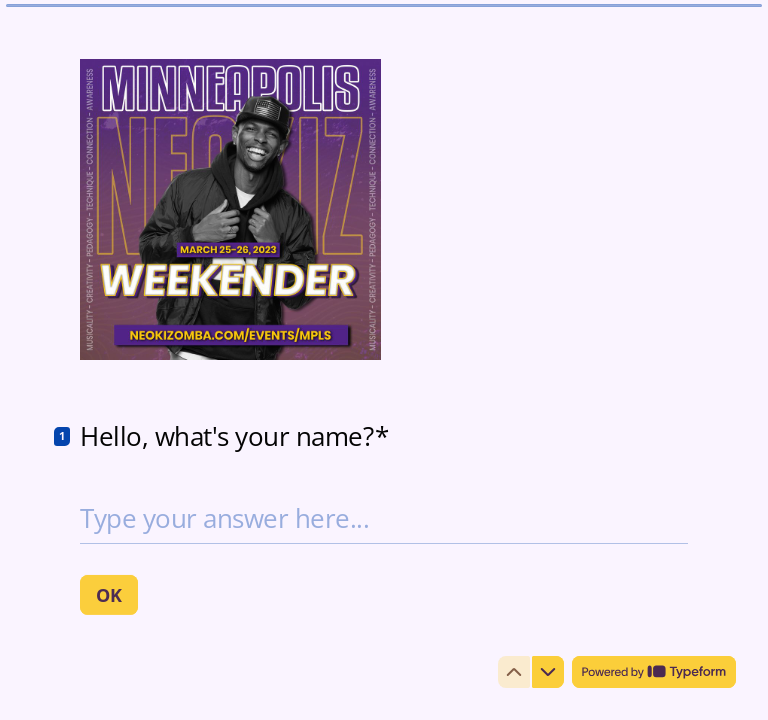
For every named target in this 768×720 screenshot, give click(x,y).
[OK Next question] (109, 595)
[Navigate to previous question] (514, 672)
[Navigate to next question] (548, 672)
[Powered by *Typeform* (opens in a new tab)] (654, 672)
